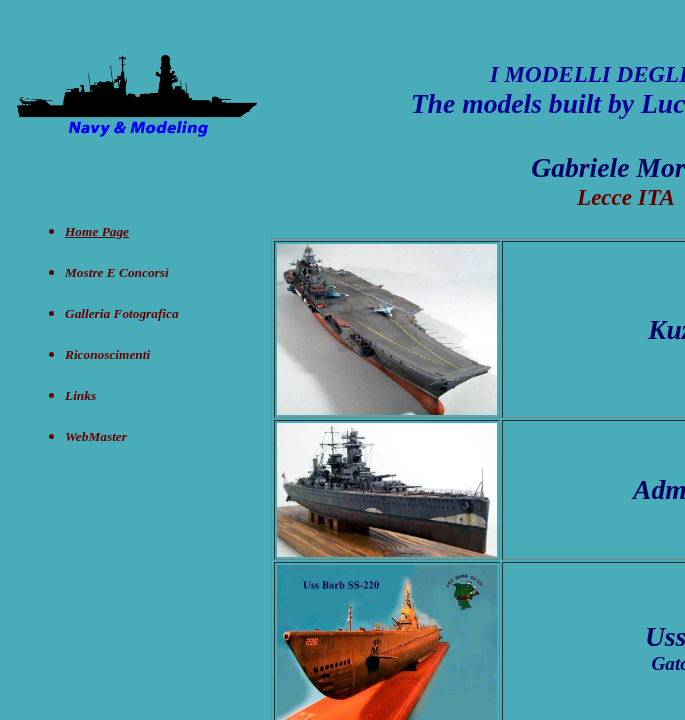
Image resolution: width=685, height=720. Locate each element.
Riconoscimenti (107, 354)
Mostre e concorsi (117, 272)
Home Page (97, 231)
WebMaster (96, 436)
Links (80, 395)
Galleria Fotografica (122, 313)
